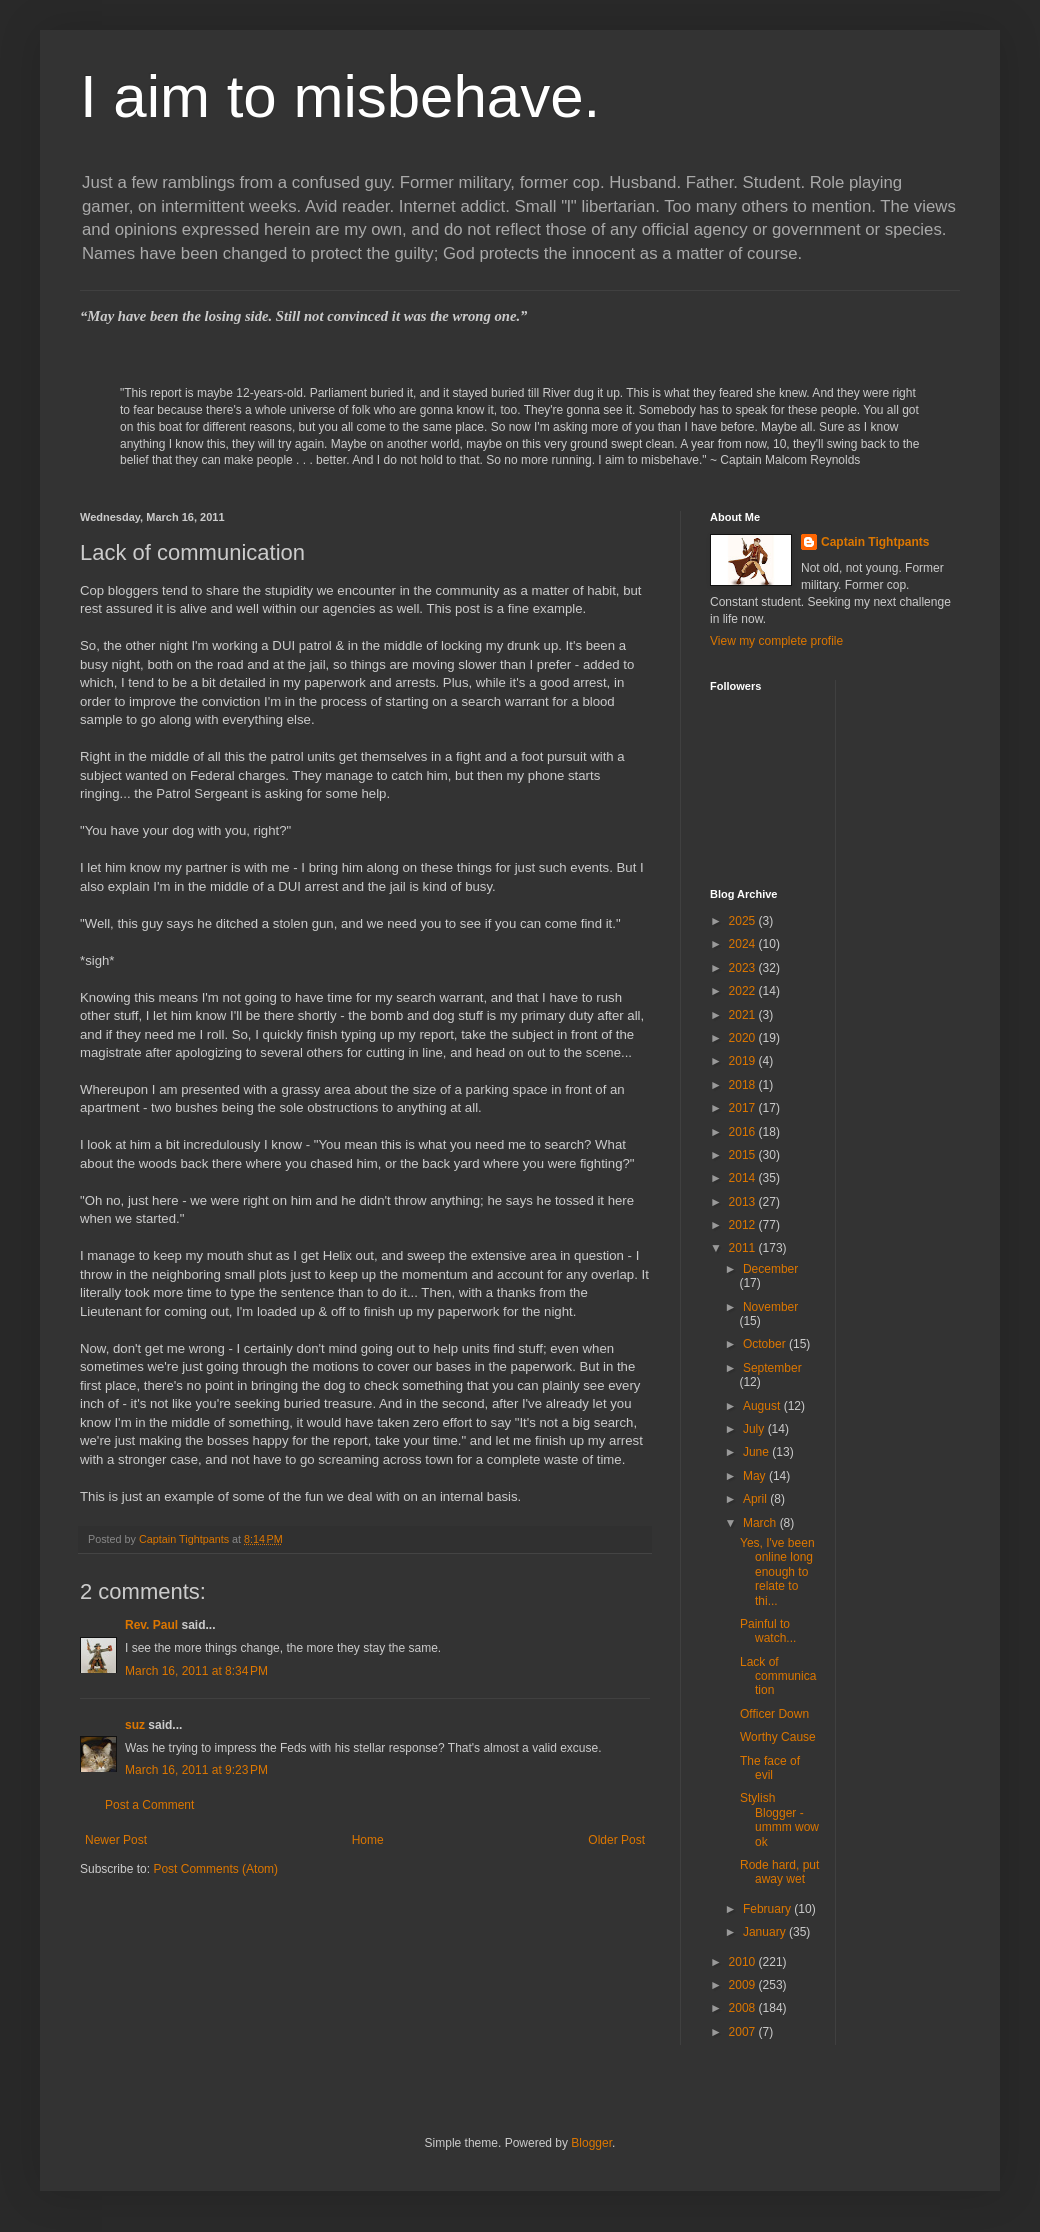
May (756, 1476)
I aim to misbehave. (340, 96)
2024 (744, 944)
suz (135, 1725)
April (756, 1499)
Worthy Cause (778, 1737)
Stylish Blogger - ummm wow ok (779, 1819)
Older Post (616, 1840)
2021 (744, 1015)
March (761, 1523)
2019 (744, 1061)
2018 (744, 1085)
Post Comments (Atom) (215, 1869)
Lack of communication (778, 1676)
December (770, 1269)
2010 (744, 1962)
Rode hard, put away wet (779, 1872)
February (768, 1909)
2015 (744, 1155)
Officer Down (774, 1714)
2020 (744, 1038)
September (772, 1368)
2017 (744, 1108)
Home (368, 1840)
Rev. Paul (151, 1625)
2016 (744, 1132)
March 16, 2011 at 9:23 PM (196, 1770)
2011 (744, 1248)
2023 (744, 968)
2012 (744, 1225)
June (757, 1452)
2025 (744, 921)
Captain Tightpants (875, 542)
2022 (744, 991)
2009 (744, 1985)
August (763, 1406)
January (766, 1932)
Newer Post (116, 1840)
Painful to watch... (768, 1631)
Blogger (591, 2143)
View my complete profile (776, 641)
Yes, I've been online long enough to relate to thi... (777, 1572)
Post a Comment (149, 1805)
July (755, 1429)
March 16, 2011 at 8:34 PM (196, 1671)
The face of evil (770, 1768)
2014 (744, 1178)
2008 (744, 2008)
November (770, 1307)
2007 (744, 2032)
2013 (744, 1202)
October (766, 1344)
